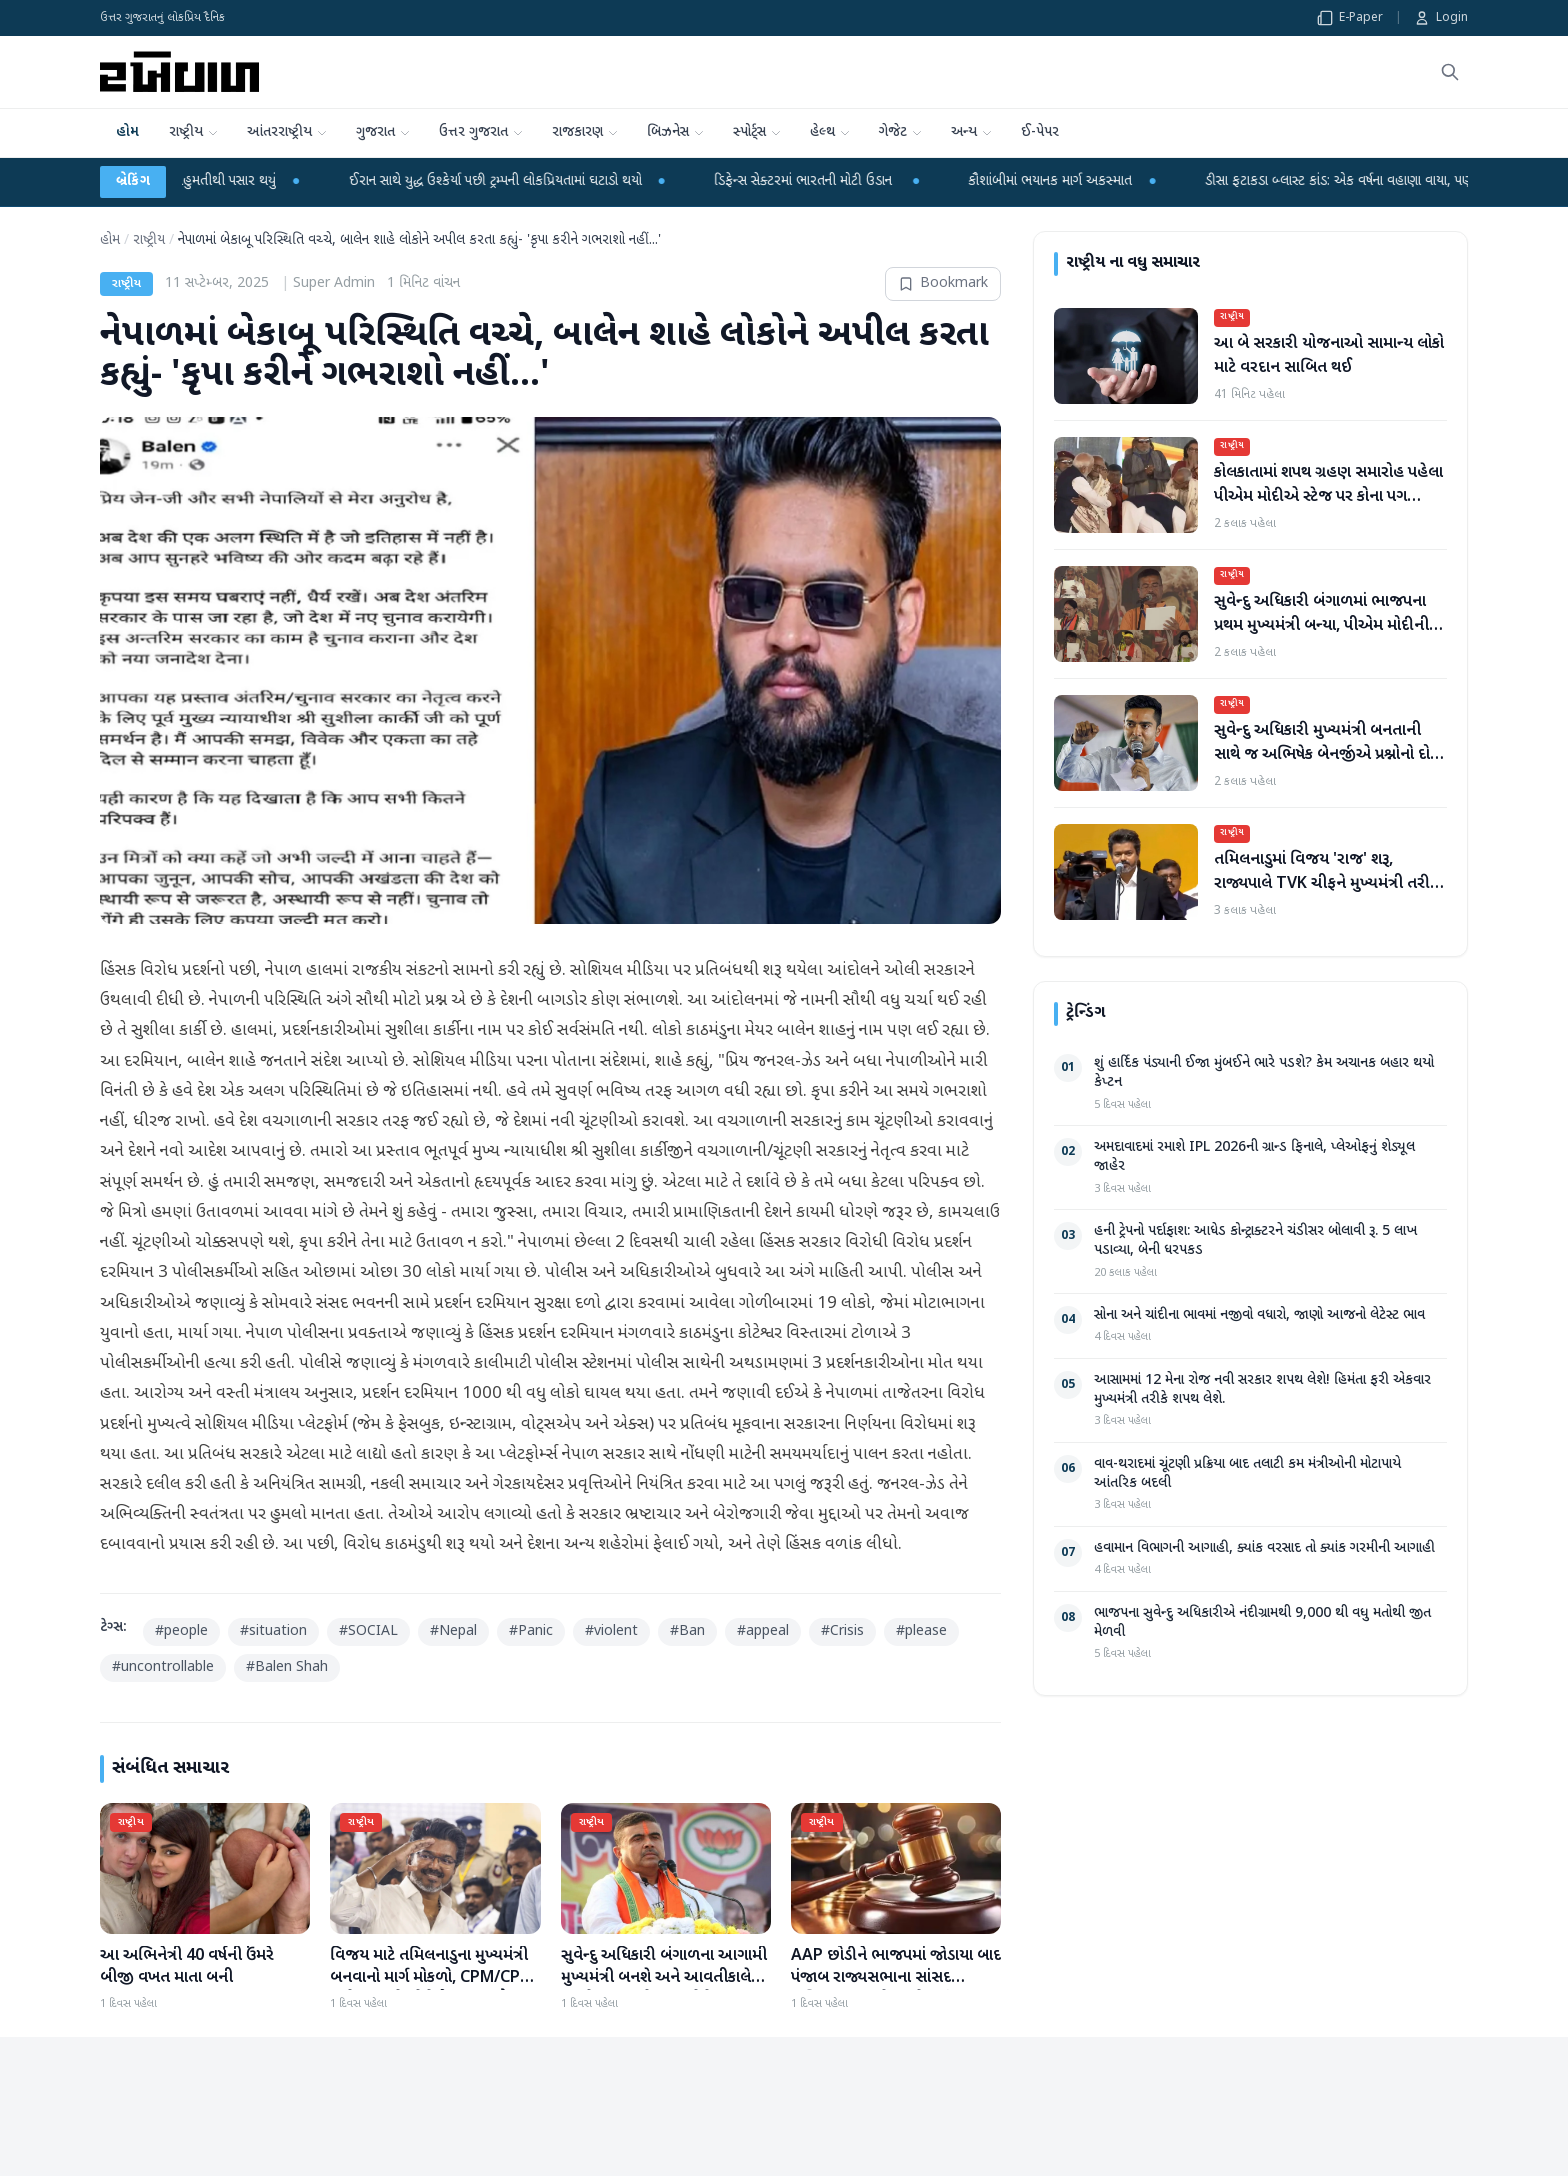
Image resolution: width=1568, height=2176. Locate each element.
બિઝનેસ (676, 140)
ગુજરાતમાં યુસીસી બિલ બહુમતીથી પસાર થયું (210, 181)
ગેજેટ (901, 140)
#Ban (687, 1631)
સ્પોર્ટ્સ (757, 140)
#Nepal (453, 1631)
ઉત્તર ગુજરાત (481, 140)
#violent (611, 1631)
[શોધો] (1450, 72)
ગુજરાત (383, 140)
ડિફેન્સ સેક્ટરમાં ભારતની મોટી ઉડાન (850, 181)
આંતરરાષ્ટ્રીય (287, 140)
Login (1441, 18)
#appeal (763, 1631)
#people (181, 1631)
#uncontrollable (163, 1667)
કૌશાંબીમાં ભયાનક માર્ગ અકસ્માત (1095, 181)
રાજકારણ (585, 140)
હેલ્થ (830, 140)
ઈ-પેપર (1040, 132)
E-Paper (1350, 18)
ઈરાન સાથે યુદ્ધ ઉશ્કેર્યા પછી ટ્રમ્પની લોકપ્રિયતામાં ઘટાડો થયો (540, 181)
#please (921, 1631)
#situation (273, 1631)
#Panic (531, 1631)
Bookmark (943, 283)
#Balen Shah (287, 1667)
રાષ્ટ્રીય (194, 140)
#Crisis (842, 1631)
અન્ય (972, 140)
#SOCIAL (368, 1631)
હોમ (127, 132)
